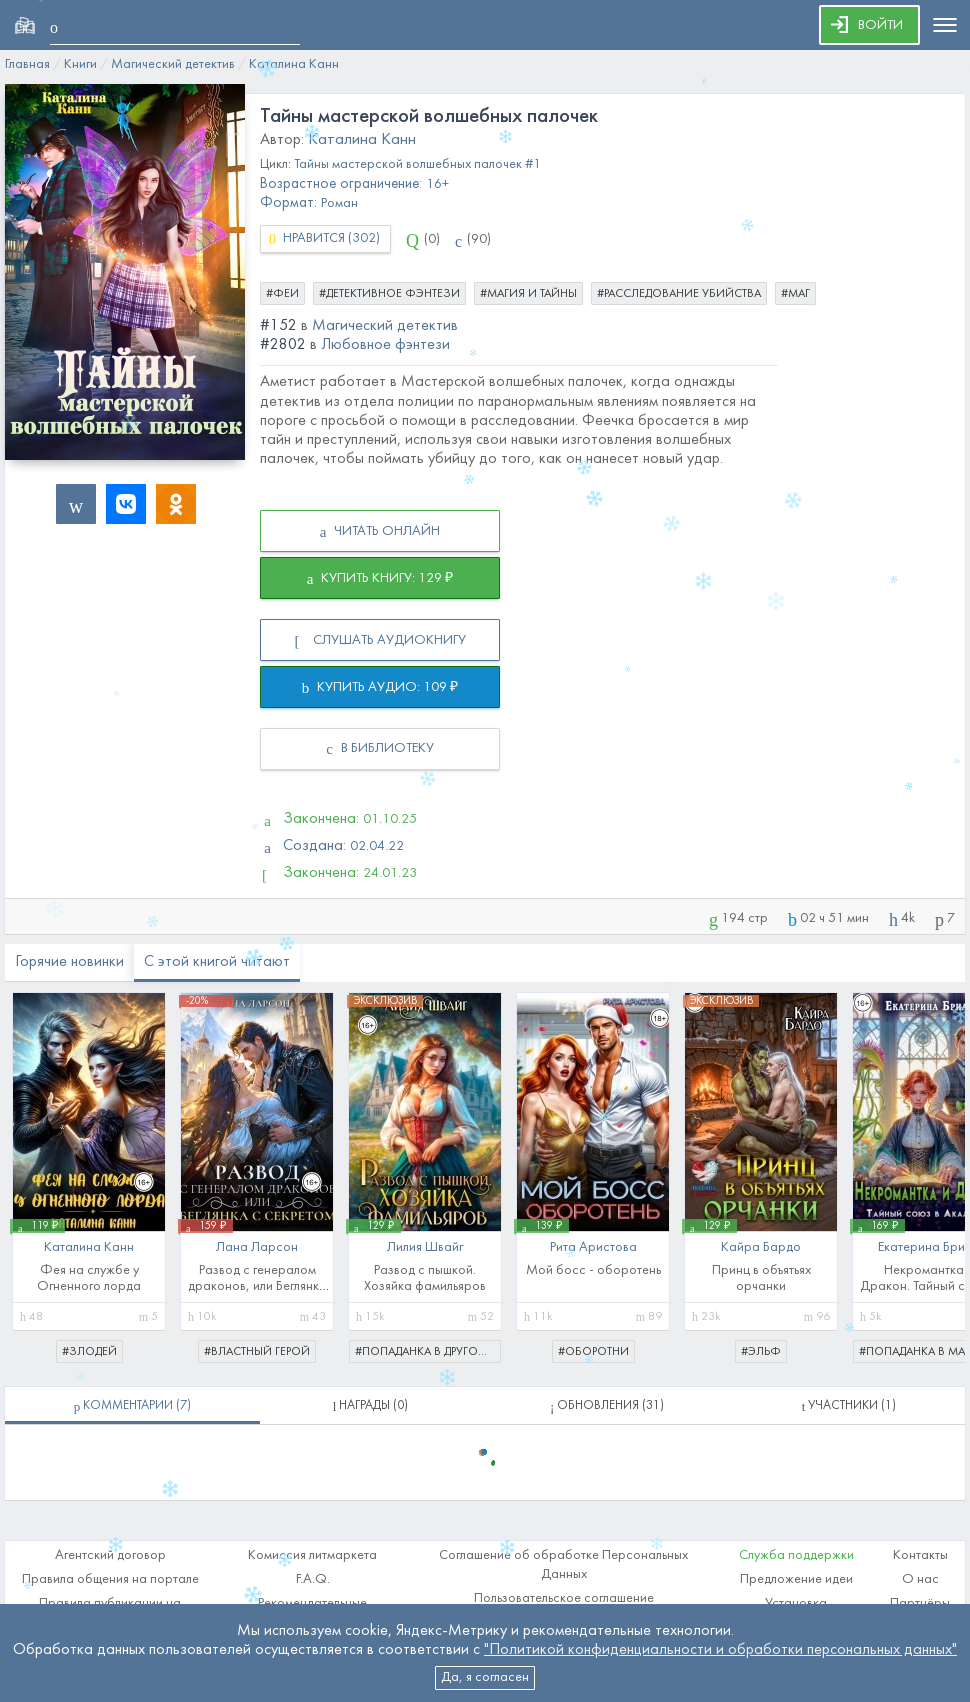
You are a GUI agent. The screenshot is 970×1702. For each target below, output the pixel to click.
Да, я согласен (485, 1677)
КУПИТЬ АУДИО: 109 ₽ (380, 688)
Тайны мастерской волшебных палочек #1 (417, 164)
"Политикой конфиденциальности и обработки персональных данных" (720, 1650)
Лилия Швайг (425, 1247)
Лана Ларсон (257, 1247)
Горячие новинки (69, 962)
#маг (795, 294)
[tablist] (132, 1405)
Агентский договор (110, 1555)
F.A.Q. (313, 1579)
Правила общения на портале (110, 1579)
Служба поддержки (796, 1555)
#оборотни (593, 1352)
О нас (920, 1579)
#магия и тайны (528, 294)
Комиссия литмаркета (312, 1555)
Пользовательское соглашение (564, 1598)
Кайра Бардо (761, 1247)
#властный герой (257, 1352)
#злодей (89, 1352)
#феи (282, 294)
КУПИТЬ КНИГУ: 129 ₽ (380, 579)
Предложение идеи (796, 1579)
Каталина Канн (362, 140)
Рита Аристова (593, 1247)
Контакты (920, 1555)
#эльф (761, 1352)
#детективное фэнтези (389, 294)
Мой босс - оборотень (593, 1270)
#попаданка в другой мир (428, 1352)
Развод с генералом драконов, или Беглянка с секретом (257, 1286)
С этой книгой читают (217, 962)
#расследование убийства (679, 294)
